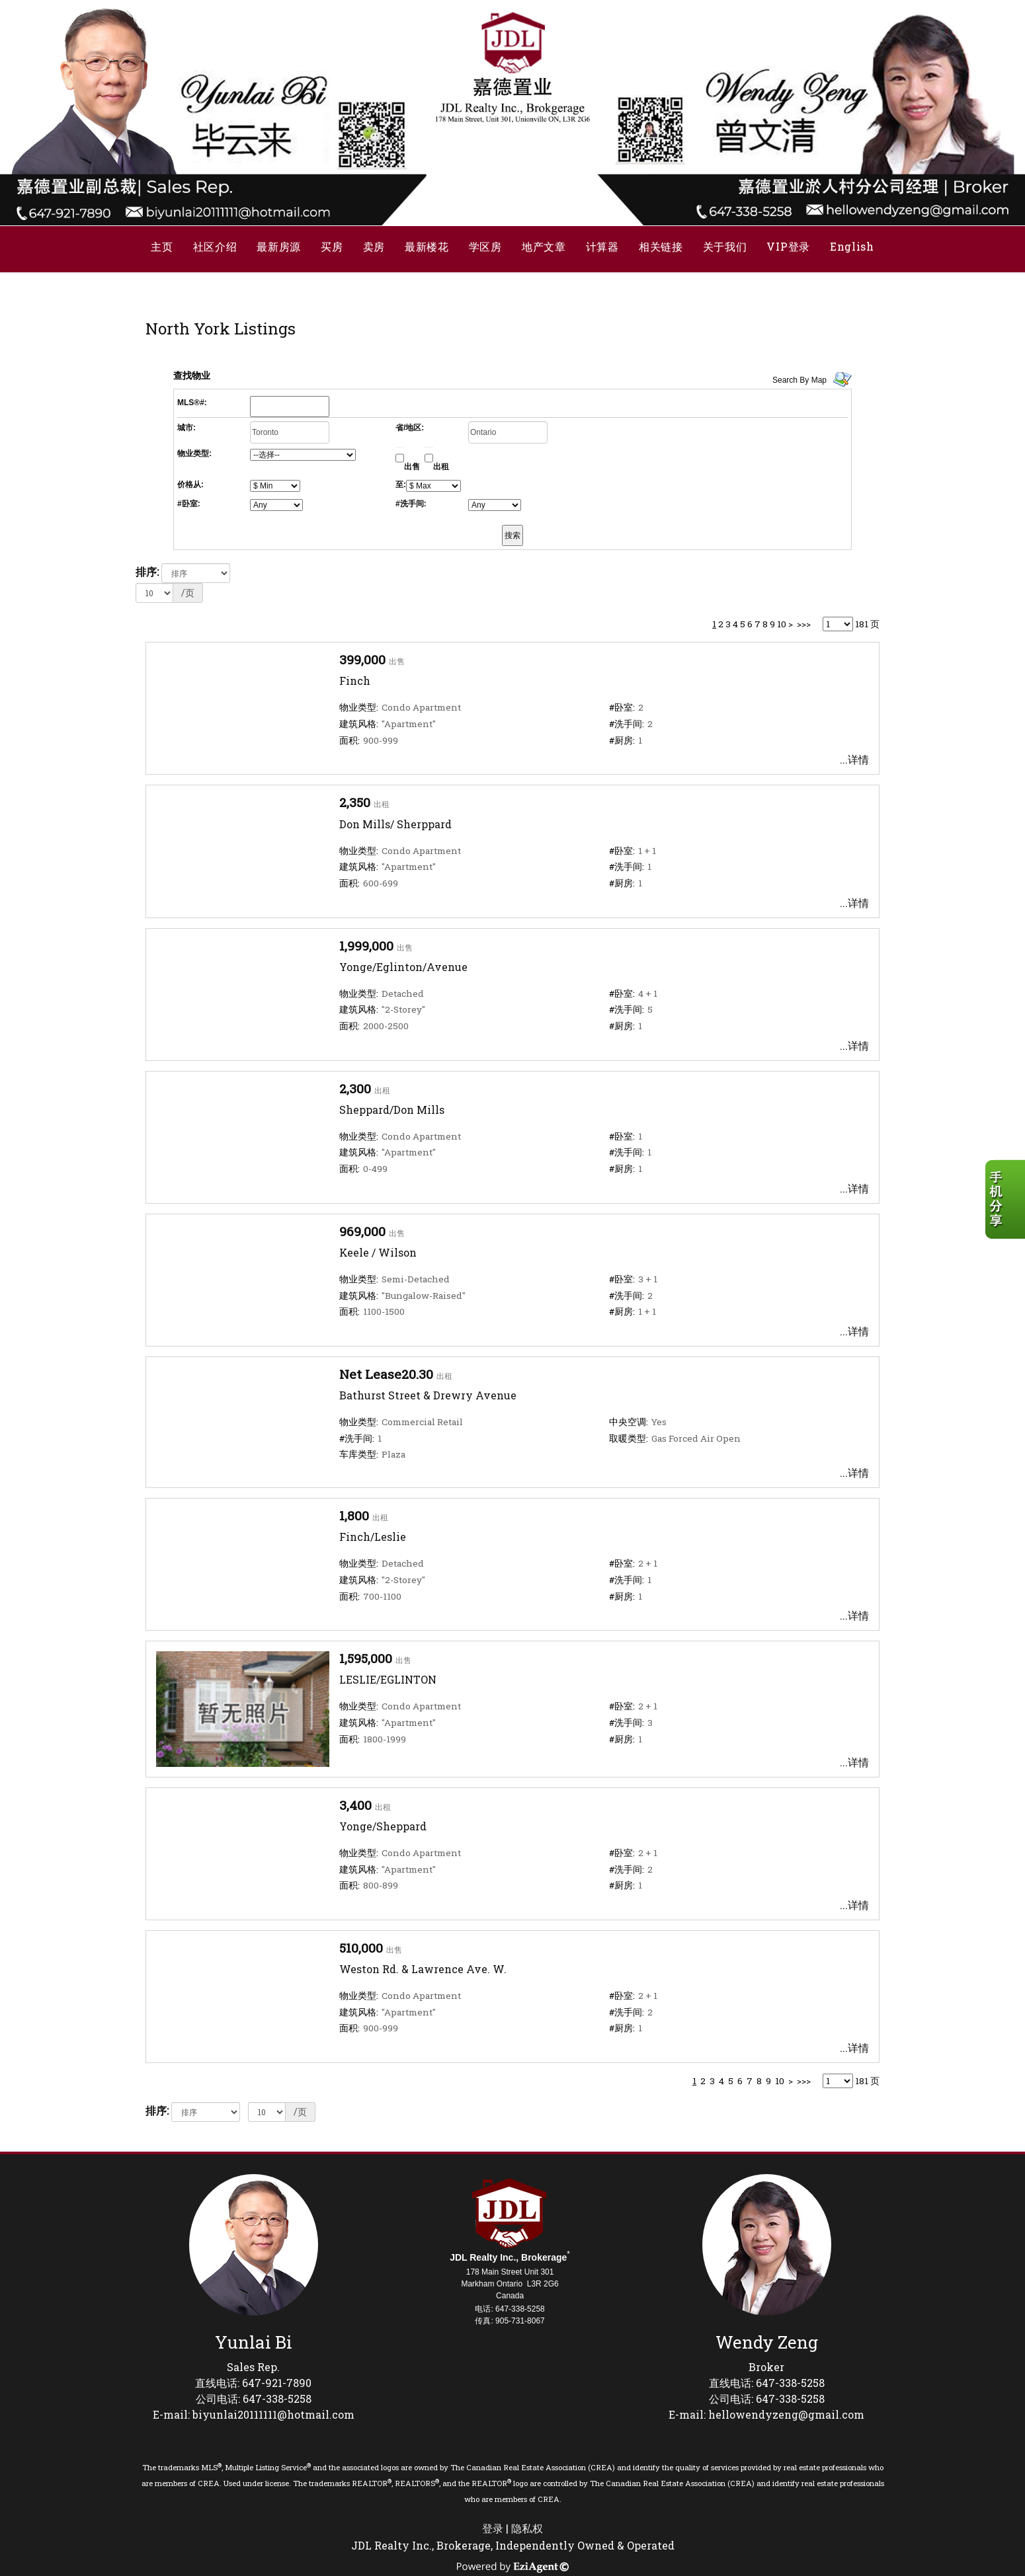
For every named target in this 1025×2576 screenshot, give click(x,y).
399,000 (362, 659)
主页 (162, 246)
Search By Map (799, 380)
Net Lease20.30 (386, 1374)
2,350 (354, 802)
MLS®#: (192, 402)
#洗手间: (411, 503)
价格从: (190, 484)
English (852, 246)
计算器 (602, 246)
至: (400, 484)
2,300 (355, 1088)
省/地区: (409, 427)
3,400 (355, 1805)
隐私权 (527, 2528)
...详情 (854, 759)
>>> (804, 624)
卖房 (374, 246)
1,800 (354, 1515)
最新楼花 (427, 246)
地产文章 (544, 246)
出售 (412, 466)
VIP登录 (788, 246)
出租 (441, 466)
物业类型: (194, 453)
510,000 (361, 1947)
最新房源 (279, 246)
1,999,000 (366, 945)
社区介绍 (215, 246)
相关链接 (661, 246)
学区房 (485, 246)
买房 (332, 246)
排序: (147, 571)
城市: (186, 427)
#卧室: (188, 503)
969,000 (362, 1231)
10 (781, 624)
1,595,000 (365, 1658)
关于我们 (725, 246)
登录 (492, 2528)
